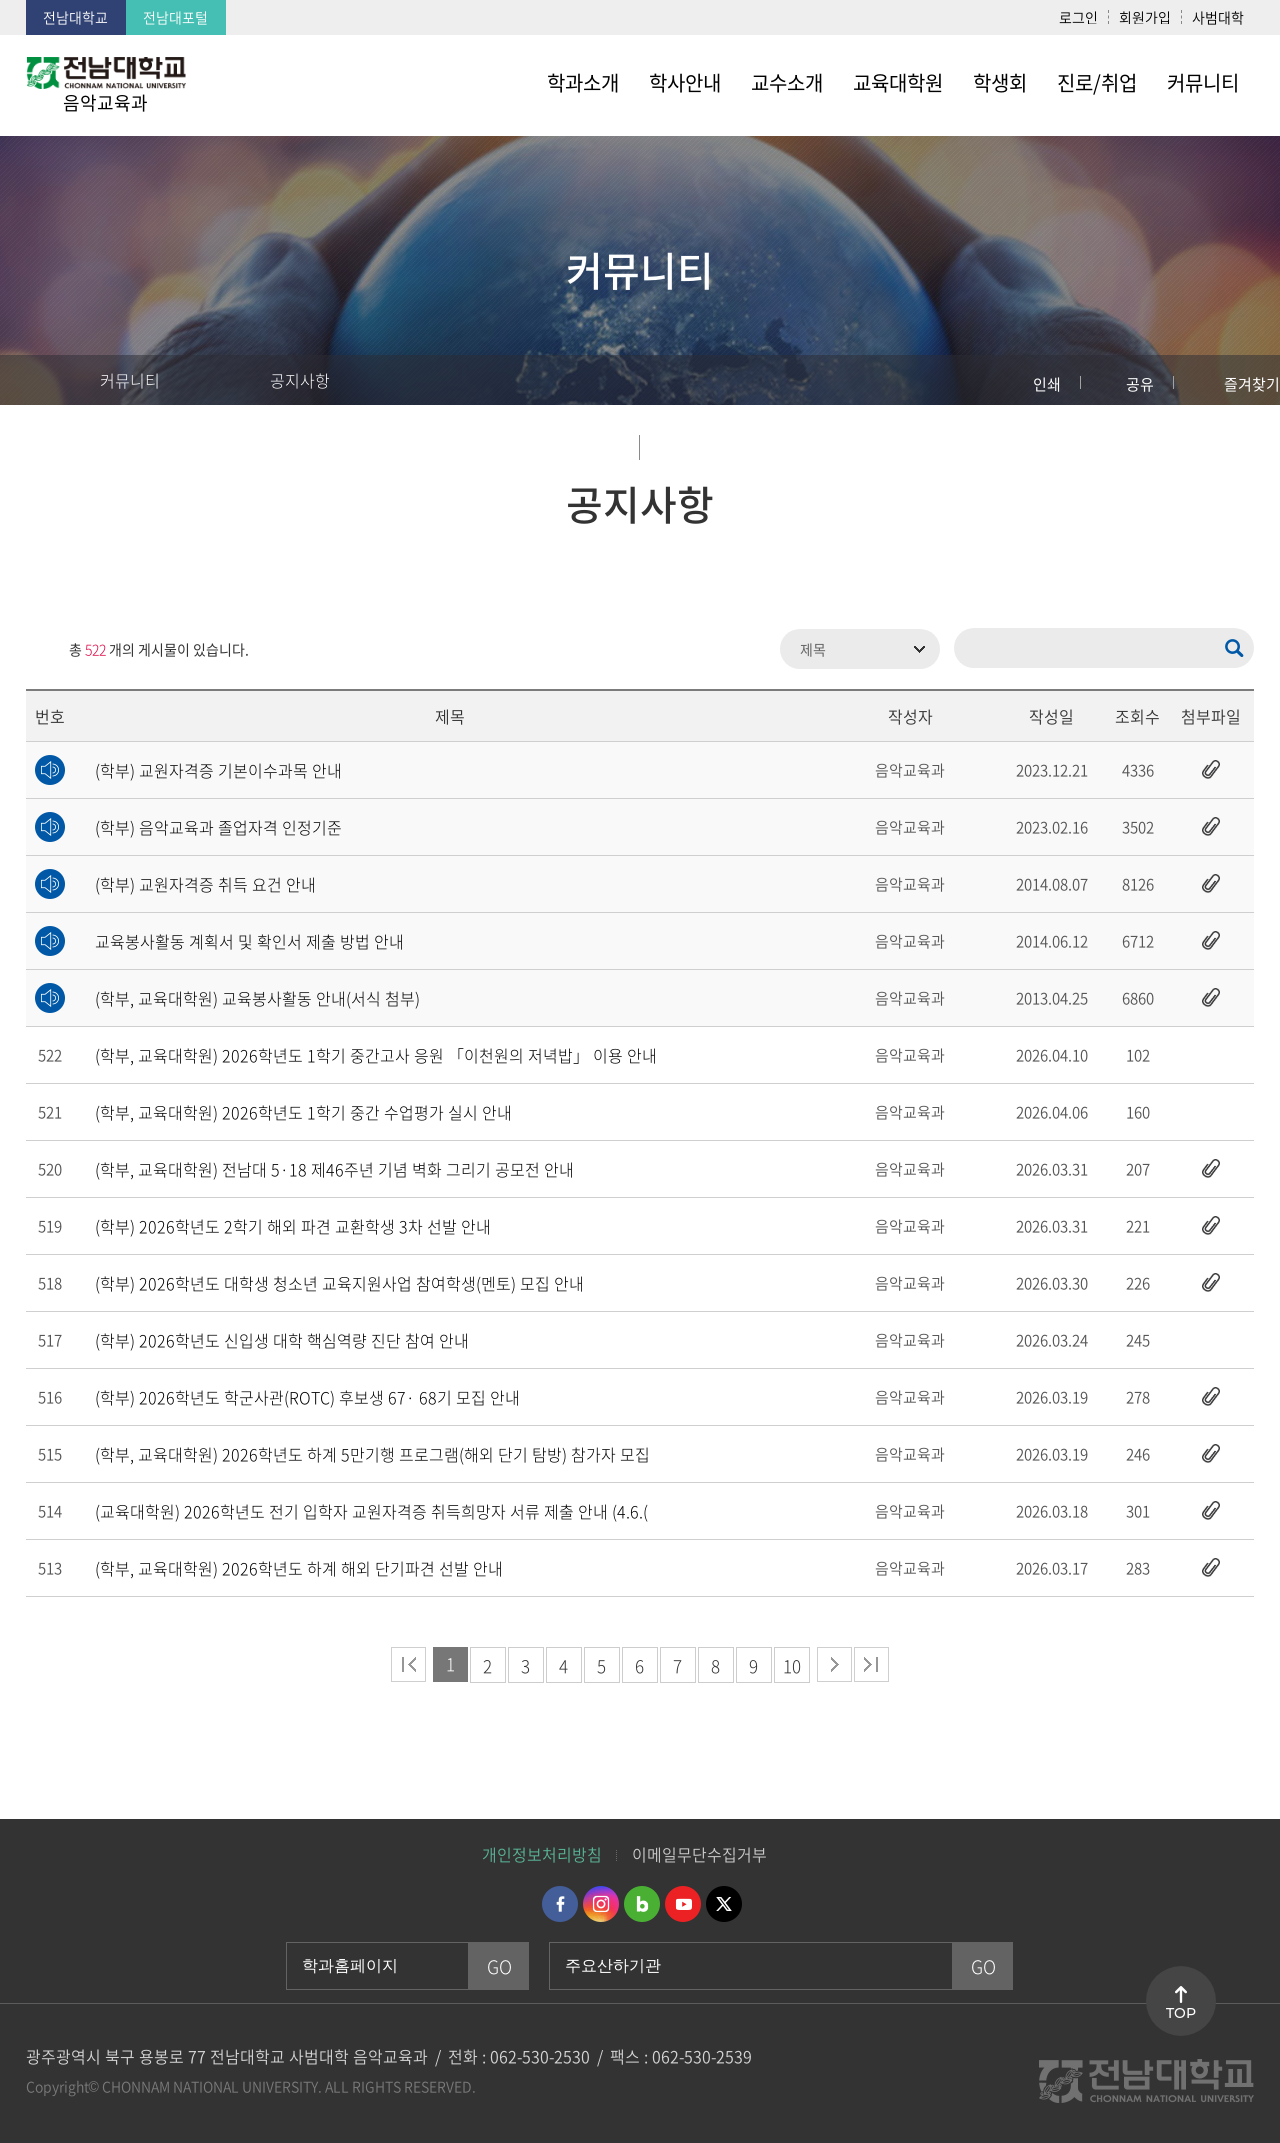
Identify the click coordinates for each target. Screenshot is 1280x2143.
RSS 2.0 (41, 649)
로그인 (1078, 17)
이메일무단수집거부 (699, 1854)
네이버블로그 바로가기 (642, 1904)
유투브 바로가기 (683, 1904)
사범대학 (1218, 17)
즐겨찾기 (1252, 384)
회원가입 (1145, 17)
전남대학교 (75, 17)
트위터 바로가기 (724, 1904)
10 (792, 1665)
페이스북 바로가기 (560, 1904)
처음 (408, 1664)
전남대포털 (175, 17)
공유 (1140, 384)
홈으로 (35, 380)
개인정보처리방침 (542, 1854)
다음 (834, 1664)
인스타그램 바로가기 (601, 1904)
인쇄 (1047, 384)
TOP (1181, 2013)
